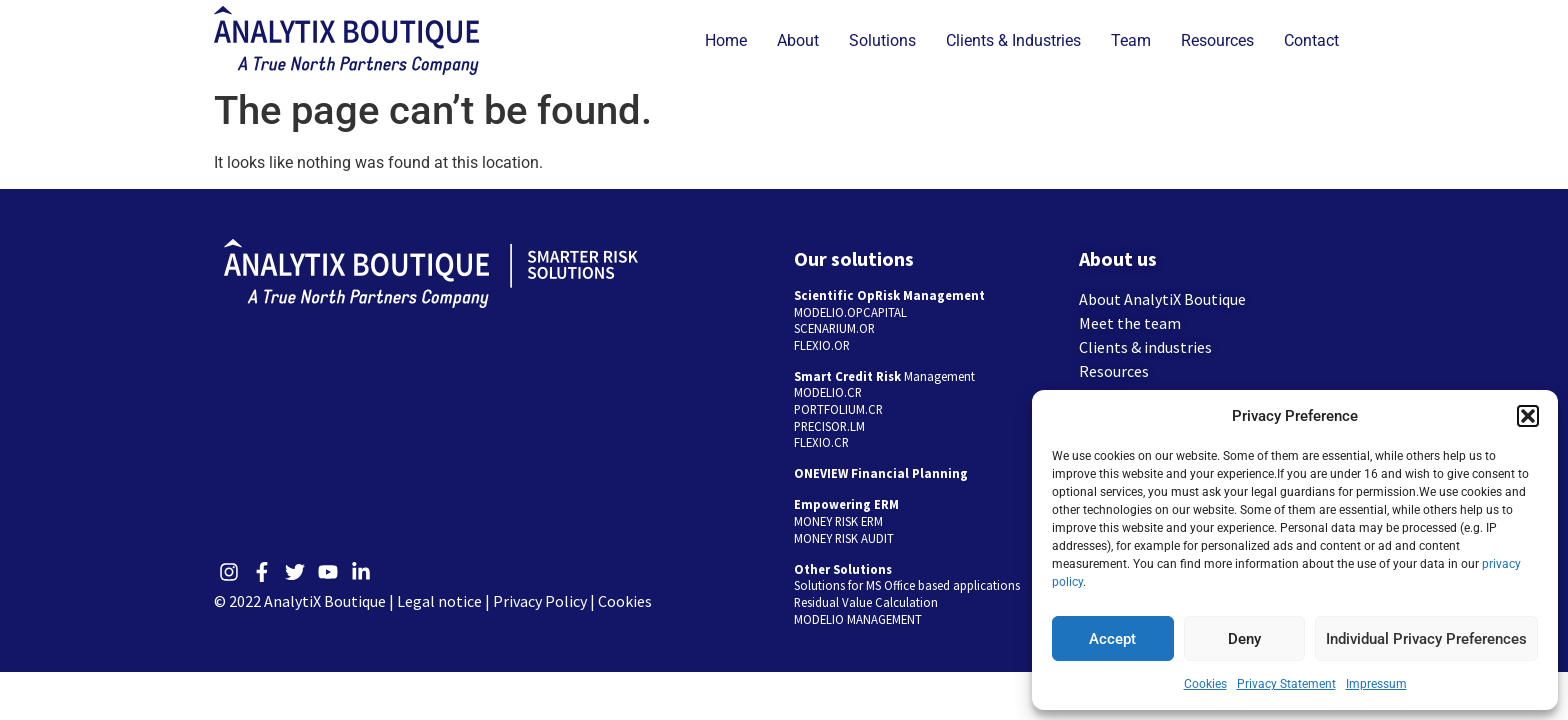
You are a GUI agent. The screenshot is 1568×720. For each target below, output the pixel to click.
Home (726, 40)
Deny (1244, 639)
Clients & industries (1145, 347)
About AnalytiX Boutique (1162, 299)
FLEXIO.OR (822, 345)
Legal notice (439, 601)
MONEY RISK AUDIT (844, 538)
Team (1131, 40)
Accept (1112, 639)
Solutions (882, 40)
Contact (1311, 40)
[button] (1528, 416)
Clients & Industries (1013, 40)
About (798, 40)
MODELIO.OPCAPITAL (850, 312)
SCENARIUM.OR (834, 328)
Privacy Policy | (545, 601)
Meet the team (1130, 323)
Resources (1217, 40)
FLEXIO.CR (821, 442)
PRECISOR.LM (829, 426)
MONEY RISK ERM (838, 521)
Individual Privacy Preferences (1426, 639)
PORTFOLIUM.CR (838, 409)
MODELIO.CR (828, 392)
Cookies (1205, 684)
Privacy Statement (1286, 684)
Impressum (1376, 684)
